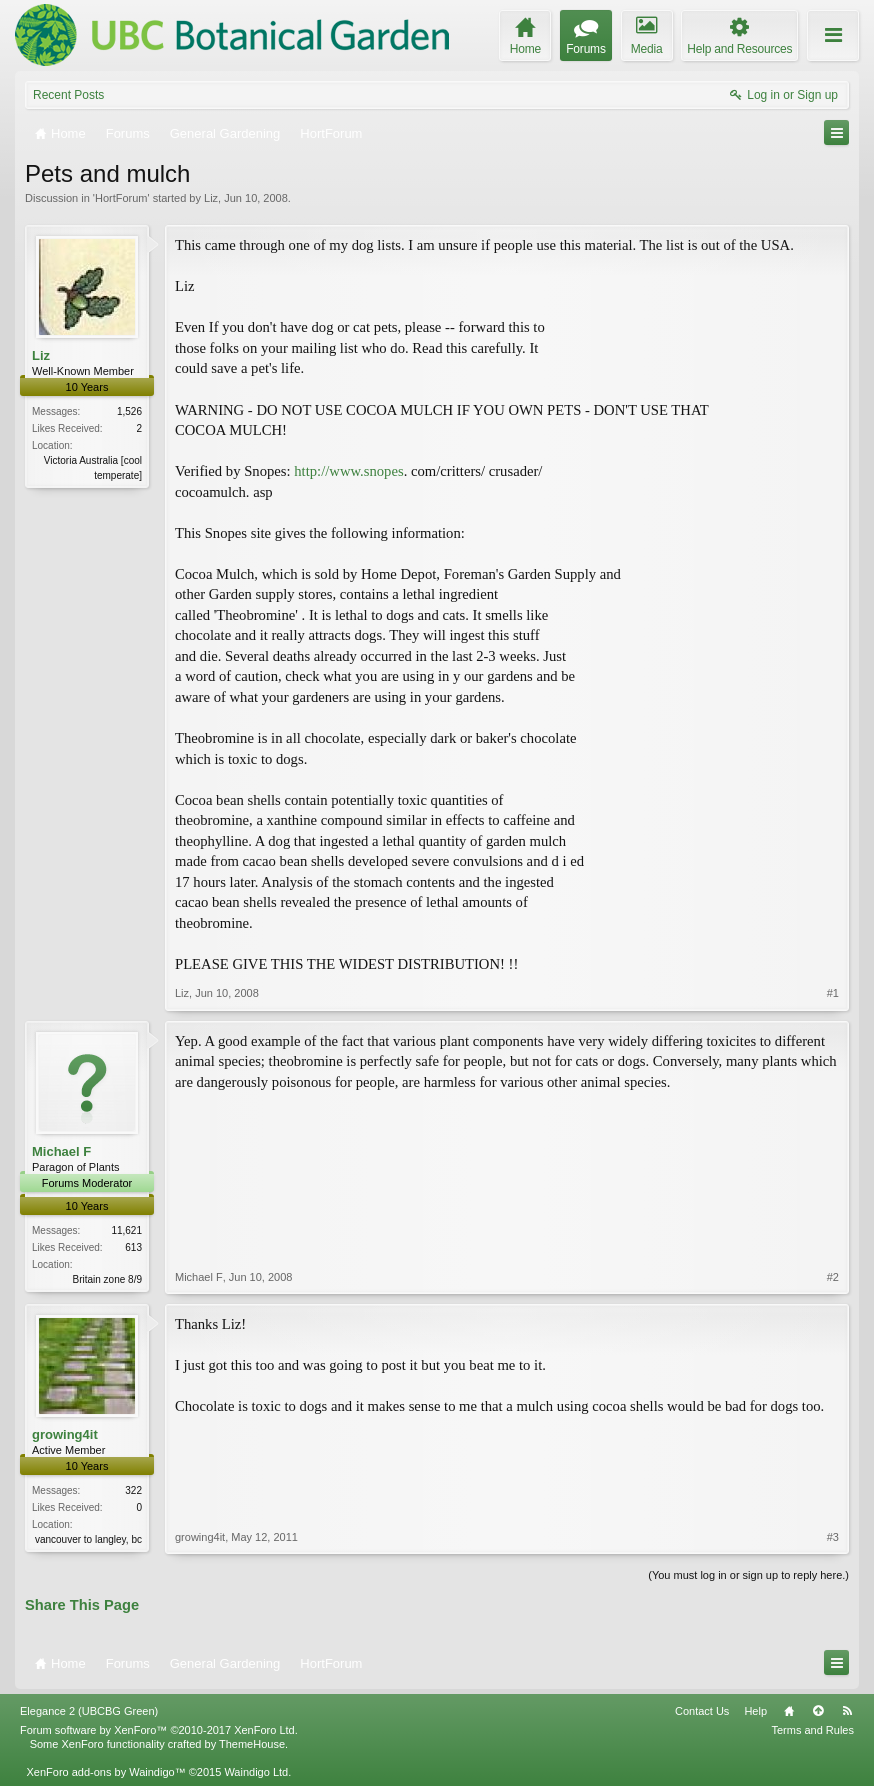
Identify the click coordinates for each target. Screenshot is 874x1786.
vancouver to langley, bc (88, 1539)
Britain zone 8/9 (108, 1279)
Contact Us (702, 1711)
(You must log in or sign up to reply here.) (748, 1575)
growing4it (65, 1434)
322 (133, 1490)
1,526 (129, 411)
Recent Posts (68, 95)
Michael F (61, 1151)
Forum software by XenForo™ (159, 1730)
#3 (833, 1537)
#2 (833, 1277)
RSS (847, 1711)
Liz (211, 198)
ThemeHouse (252, 1744)
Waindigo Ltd (256, 1772)
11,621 (126, 1230)
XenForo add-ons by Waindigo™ (105, 1772)
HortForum (121, 198)
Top (818, 1711)
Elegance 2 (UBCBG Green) (89, 1711)
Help (755, 1711)
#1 (833, 993)
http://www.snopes (348, 471)
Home (789, 1711)
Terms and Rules (812, 1730)
